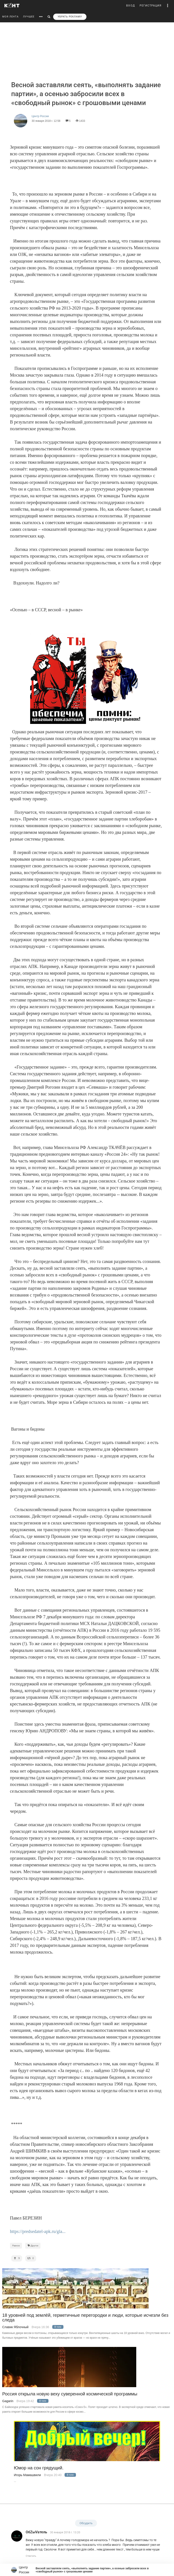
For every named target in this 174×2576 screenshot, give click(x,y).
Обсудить (86, 2523)
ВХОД (130, 5)
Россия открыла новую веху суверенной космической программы (69, 2394)
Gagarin (7, 2401)
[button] (168, 5)
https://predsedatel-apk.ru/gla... (38, 2231)
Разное (16, 2245)
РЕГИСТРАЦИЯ (150, 5)
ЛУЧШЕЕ (28, 16)
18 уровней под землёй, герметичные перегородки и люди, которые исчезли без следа (85, 2317)
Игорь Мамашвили (27, 2475)
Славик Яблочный (15, 2327)
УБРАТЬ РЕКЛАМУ (70, 16)
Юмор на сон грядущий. (38, 2468)
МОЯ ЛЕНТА (10, 16)
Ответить (31, 2556)
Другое (32, 2245)
